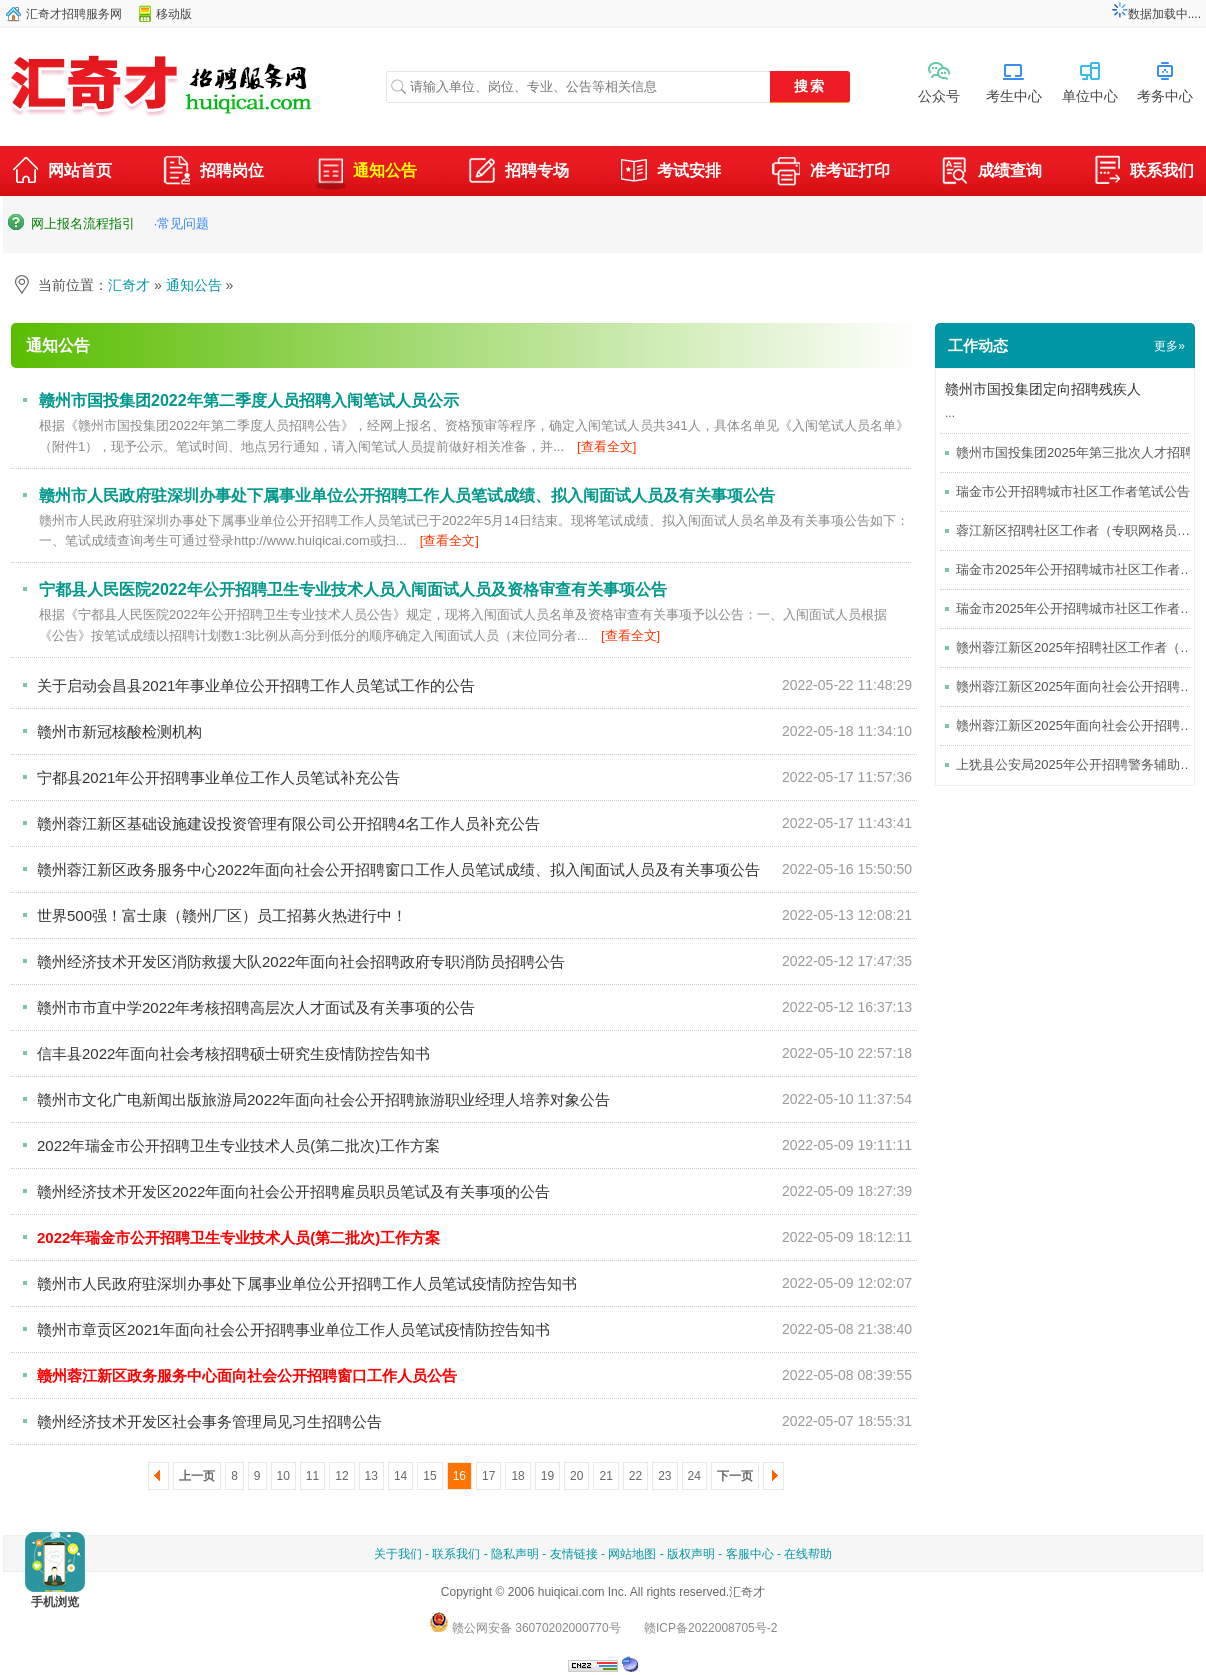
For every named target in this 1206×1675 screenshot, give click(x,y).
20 (576, 1476)
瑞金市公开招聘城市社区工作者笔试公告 (1073, 491)
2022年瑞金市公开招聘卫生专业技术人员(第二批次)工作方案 (238, 1145)
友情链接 (574, 1554)
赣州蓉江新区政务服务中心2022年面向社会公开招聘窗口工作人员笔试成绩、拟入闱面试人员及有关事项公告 (398, 869)
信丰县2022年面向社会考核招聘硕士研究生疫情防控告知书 (233, 1053)
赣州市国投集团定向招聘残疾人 (1043, 389)
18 (517, 1476)
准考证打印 (831, 173)
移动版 (174, 14)
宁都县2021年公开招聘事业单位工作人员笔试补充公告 (218, 777)
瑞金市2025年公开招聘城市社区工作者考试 (1081, 608)
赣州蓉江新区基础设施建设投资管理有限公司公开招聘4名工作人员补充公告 (288, 823)
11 (312, 1476)
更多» (1169, 346)
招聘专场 (518, 173)
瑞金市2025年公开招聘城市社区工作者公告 (1081, 569)
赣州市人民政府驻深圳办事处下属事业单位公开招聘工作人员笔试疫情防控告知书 (307, 1283)
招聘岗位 (213, 173)
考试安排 (670, 173)
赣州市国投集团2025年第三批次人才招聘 (1074, 452)
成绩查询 (991, 173)
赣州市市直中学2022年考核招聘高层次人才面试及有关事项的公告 (256, 1007)
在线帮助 (808, 1554)
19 (547, 1476)
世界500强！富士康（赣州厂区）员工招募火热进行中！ (222, 915)
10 (283, 1476)
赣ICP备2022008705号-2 (710, 1628)
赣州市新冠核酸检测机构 (119, 731)
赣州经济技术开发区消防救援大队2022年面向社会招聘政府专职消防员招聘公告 (301, 961)
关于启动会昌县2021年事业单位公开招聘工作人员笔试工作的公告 (256, 685)
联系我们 (1143, 173)
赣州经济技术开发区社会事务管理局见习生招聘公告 (209, 1421)
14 (400, 1476)
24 (694, 1476)
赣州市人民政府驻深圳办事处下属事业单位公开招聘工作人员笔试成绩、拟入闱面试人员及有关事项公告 (407, 495)
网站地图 (632, 1554)
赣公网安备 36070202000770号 (525, 1628)
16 (459, 1476)
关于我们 (398, 1554)
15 (429, 1476)
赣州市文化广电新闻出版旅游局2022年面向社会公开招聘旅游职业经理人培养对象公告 (323, 1099)
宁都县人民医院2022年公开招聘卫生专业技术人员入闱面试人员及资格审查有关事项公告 (353, 589)
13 (371, 1476)
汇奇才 (129, 285)
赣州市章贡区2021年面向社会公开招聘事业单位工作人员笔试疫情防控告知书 (293, 1329)
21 (605, 1476)
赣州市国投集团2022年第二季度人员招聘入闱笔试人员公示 (249, 400)
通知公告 (366, 171)
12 (341, 1476)
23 (664, 1476)
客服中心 (750, 1554)
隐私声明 (515, 1554)
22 (635, 1476)
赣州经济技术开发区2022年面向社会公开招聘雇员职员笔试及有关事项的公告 (293, 1191)
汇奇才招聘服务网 (74, 14)
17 (488, 1476)
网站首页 (61, 173)
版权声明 (691, 1554)
